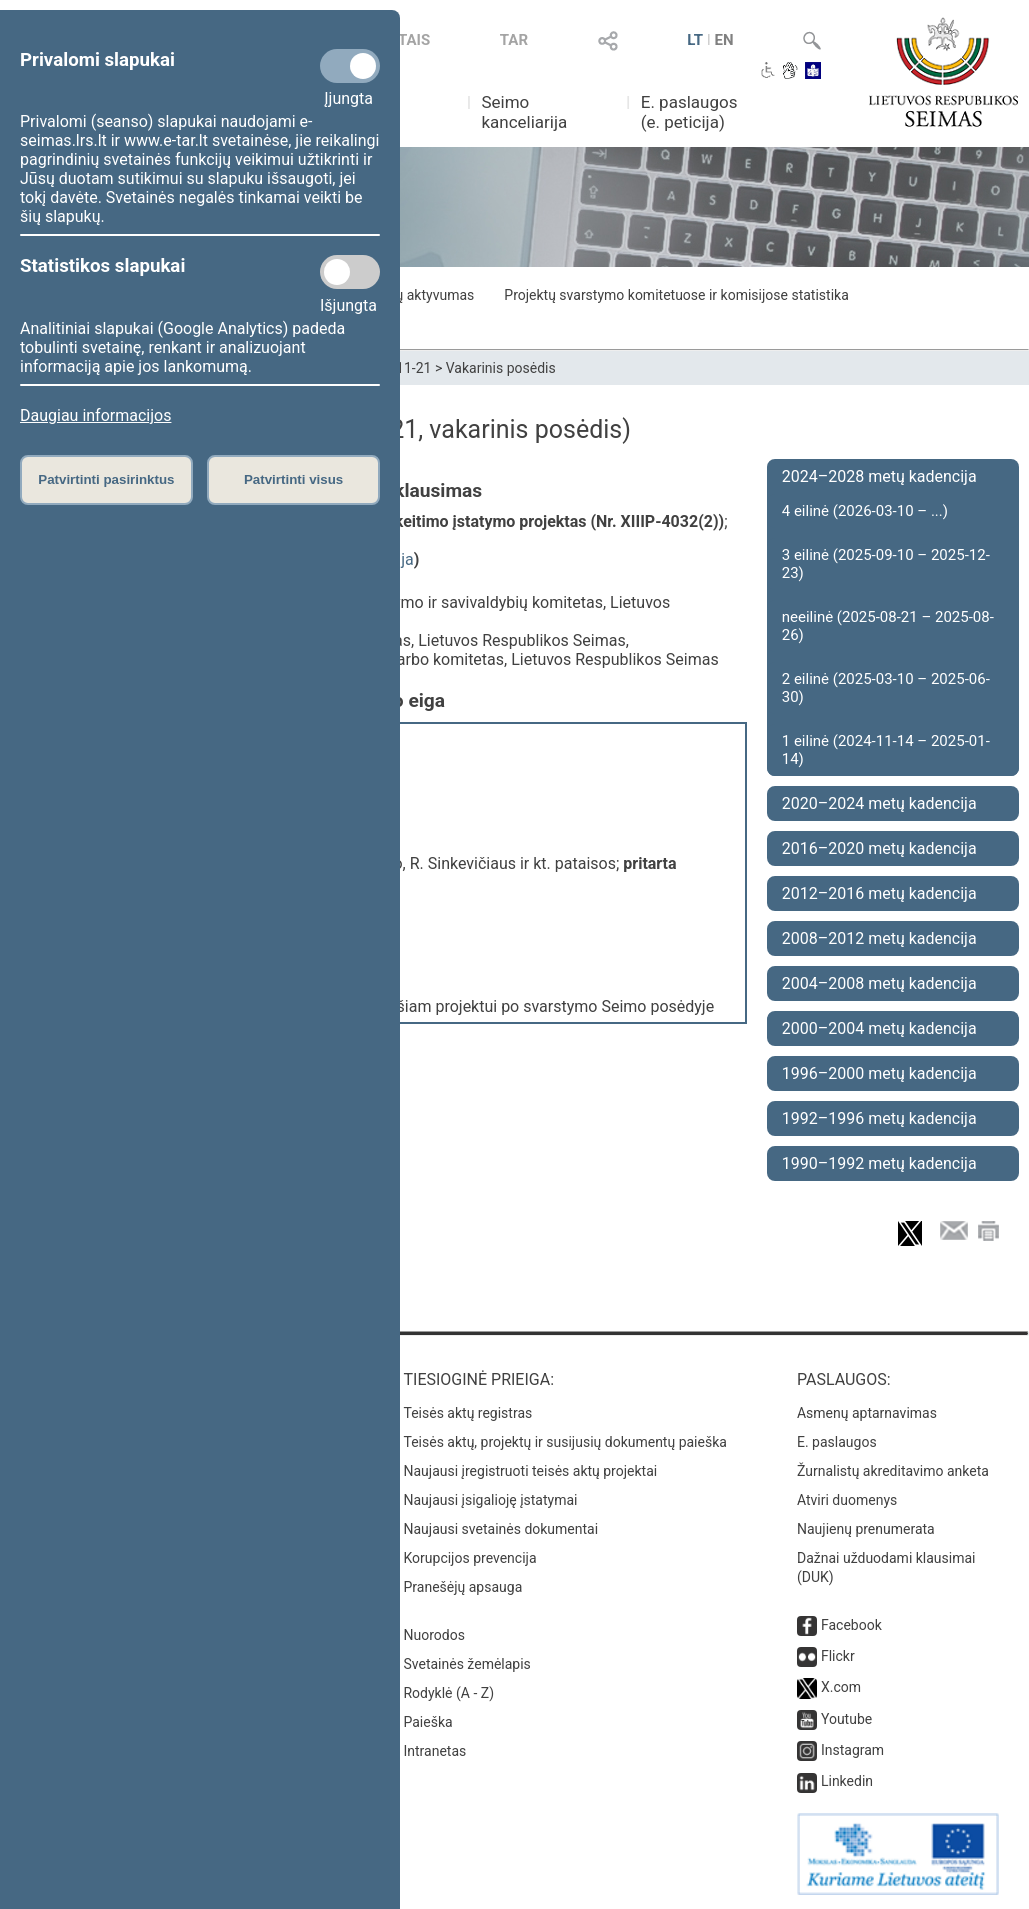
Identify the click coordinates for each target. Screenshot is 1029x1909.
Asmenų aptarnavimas (867, 1413)
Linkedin (847, 1781)
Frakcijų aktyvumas (414, 295)
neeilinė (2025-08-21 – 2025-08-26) (888, 626)
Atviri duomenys (847, 1500)
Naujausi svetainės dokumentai (500, 1529)
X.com (841, 1687)
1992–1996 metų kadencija (879, 1118)
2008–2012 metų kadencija (879, 938)
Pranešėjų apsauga (462, 1587)
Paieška (427, 1722)
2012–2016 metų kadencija (879, 893)
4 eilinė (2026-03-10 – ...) (865, 511)
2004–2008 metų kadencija (879, 983)
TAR (514, 40)
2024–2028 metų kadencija (879, 476)
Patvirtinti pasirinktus (106, 479)
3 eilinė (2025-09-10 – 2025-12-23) (886, 564)
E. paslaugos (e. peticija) (689, 112)
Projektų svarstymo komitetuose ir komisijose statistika (676, 295)
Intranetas (434, 1751)
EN (724, 40)
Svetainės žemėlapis (466, 1664)
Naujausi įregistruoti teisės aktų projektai (530, 1471)
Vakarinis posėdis (501, 368)
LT (695, 40)
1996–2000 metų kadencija (879, 1073)
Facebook (851, 1625)
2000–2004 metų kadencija (879, 1028)
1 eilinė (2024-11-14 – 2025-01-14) (886, 750)
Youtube (846, 1719)
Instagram (852, 1750)
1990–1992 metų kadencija (879, 1163)
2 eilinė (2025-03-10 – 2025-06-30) (886, 688)
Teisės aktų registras (467, 1413)
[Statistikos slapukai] (350, 272)
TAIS (414, 40)
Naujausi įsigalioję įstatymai (490, 1500)
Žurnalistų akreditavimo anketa (893, 1471)
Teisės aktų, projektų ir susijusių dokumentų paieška (564, 1442)
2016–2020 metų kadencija (879, 848)
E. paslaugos (837, 1442)
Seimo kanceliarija (524, 112)
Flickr (838, 1656)
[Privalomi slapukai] (350, 66)
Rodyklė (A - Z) (448, 1693)
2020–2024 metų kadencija (879, 803)
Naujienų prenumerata (866, 1529)
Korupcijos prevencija (469, 1558)
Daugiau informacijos (95, 415)
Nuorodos (433, 1635)
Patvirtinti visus (293, 479)
